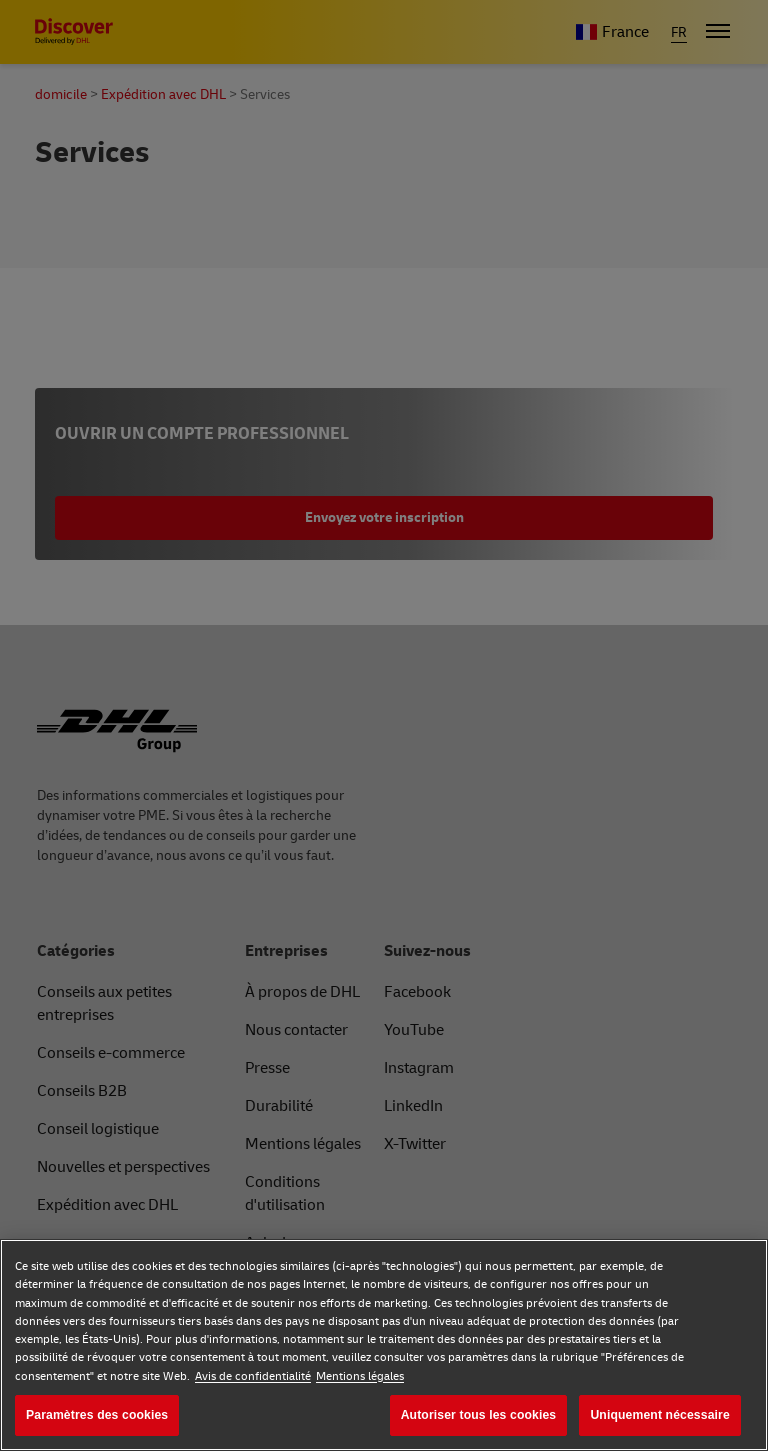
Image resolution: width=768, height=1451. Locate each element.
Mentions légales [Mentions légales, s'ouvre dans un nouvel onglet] (360, 1376)
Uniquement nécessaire (659, 1415)
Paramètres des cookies (97, 1415)
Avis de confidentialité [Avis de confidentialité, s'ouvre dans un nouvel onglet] (253, 1376)
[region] (384, 1345)
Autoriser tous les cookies (479, 1415)
